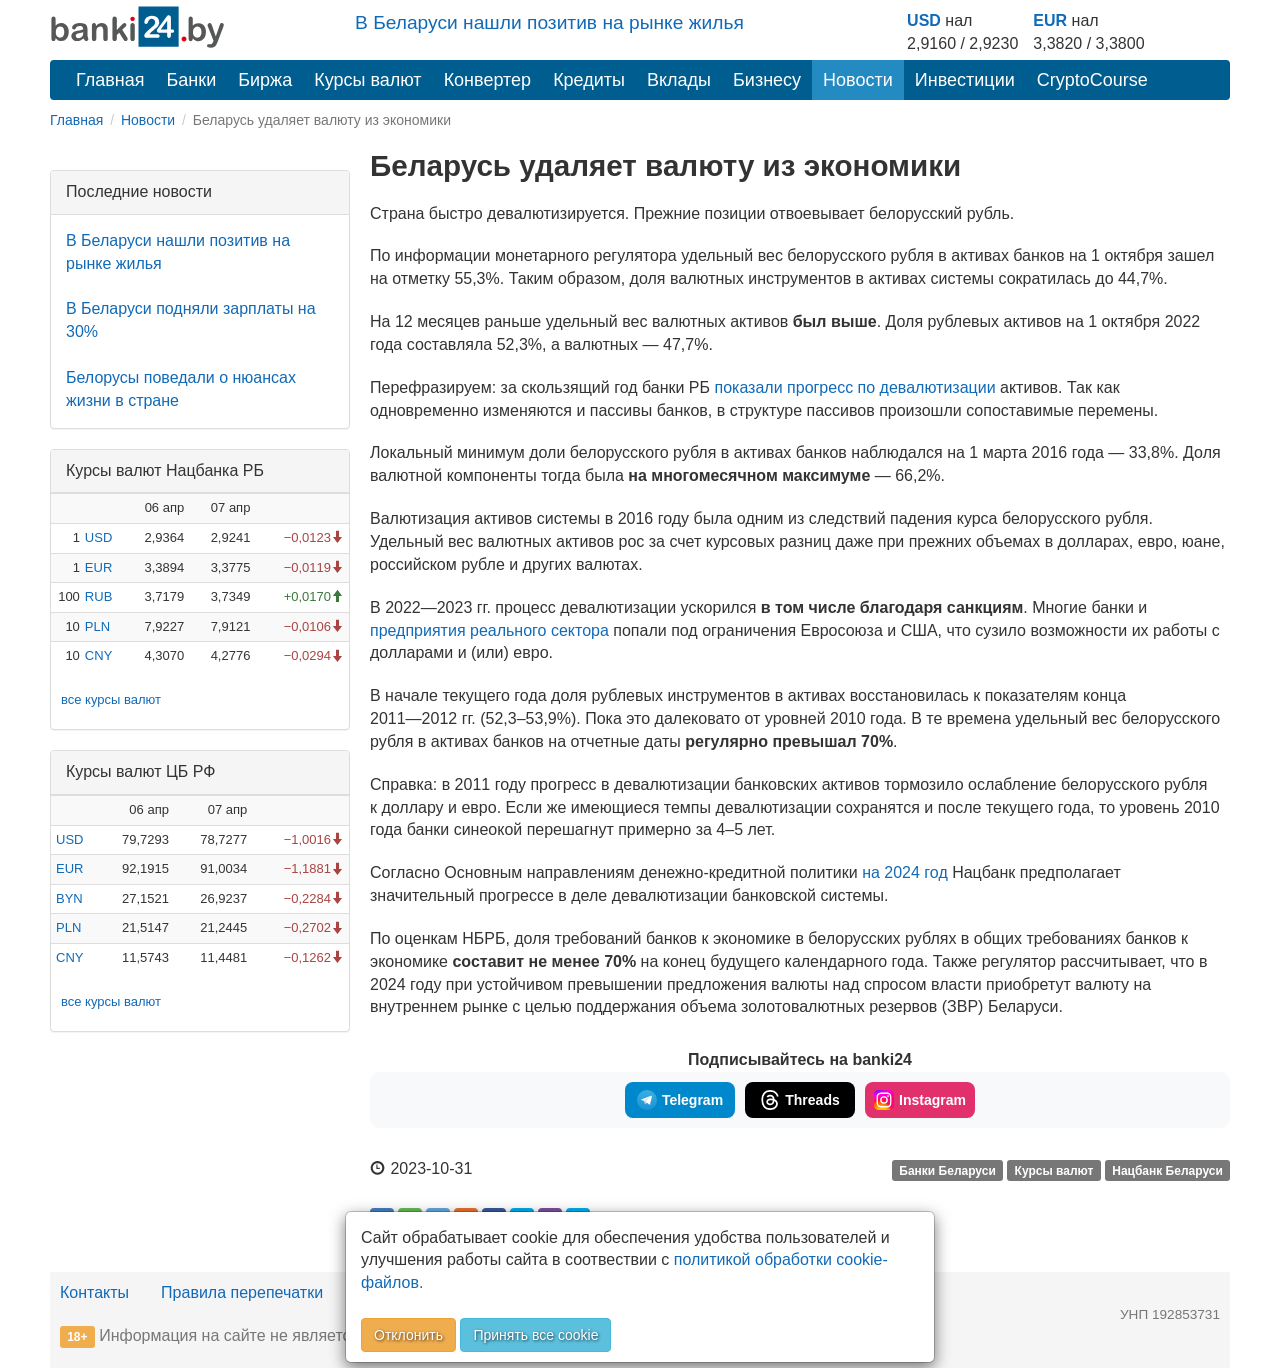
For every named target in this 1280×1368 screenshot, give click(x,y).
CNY (98, 655)
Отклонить (408, 1335)
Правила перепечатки (242, 1292)
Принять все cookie (535, 1335)
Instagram (920, 1100)
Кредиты (589, 80)
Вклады (679, 80)
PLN (97, 626)
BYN (69, 898)
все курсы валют (111, 699)
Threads (799, 1100)
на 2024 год (905, 872)
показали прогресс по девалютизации (854, 387)
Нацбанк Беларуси (1167, 1170)
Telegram (680, 1100)
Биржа (265, 80)
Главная (110, 80)
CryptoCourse (1092, 80)
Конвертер (488, 80)
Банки (192, 80)
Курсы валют (367, 80)
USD (924, 20)
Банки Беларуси (947, 1170)
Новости (858, 80)
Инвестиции (965, 80)
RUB (98, 596)
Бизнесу (767, 80)
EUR (1050, 20)
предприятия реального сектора (489, 630)
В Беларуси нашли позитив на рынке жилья (549, 22)
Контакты (94, 1292)
